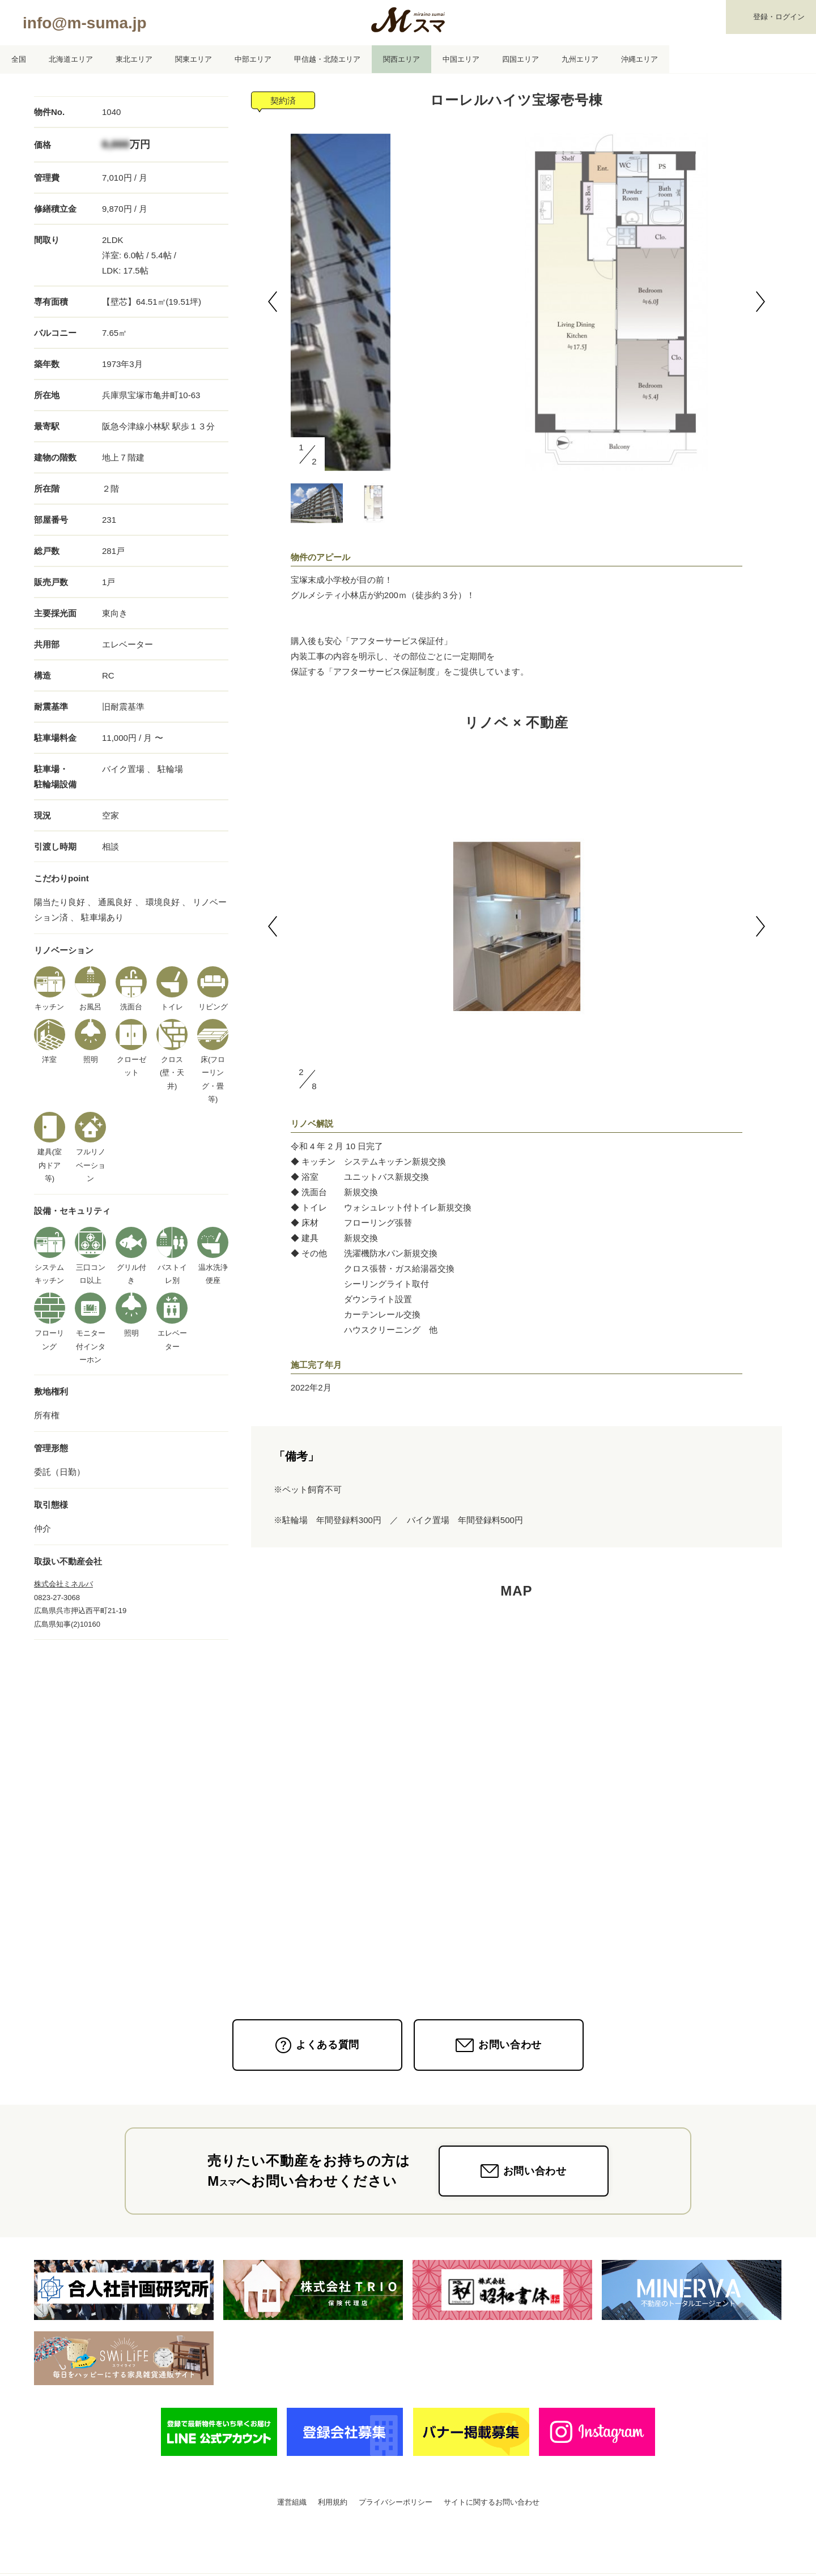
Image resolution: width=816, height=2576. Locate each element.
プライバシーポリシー (395, 2502)
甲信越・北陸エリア (327, 59)
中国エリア (461, 59)
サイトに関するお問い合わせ (491, 2502)
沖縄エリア (639, 59)
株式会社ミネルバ (63, 1584)
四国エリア (520, 59)
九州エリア (580, 59)
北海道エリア (71, 59)
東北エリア (134, 59)
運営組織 (292, 2502)
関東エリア (193, 59)
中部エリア (253, 59)
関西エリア (401, 59)
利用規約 (332, 2502)
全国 (18, 59)
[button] (272, 302)
